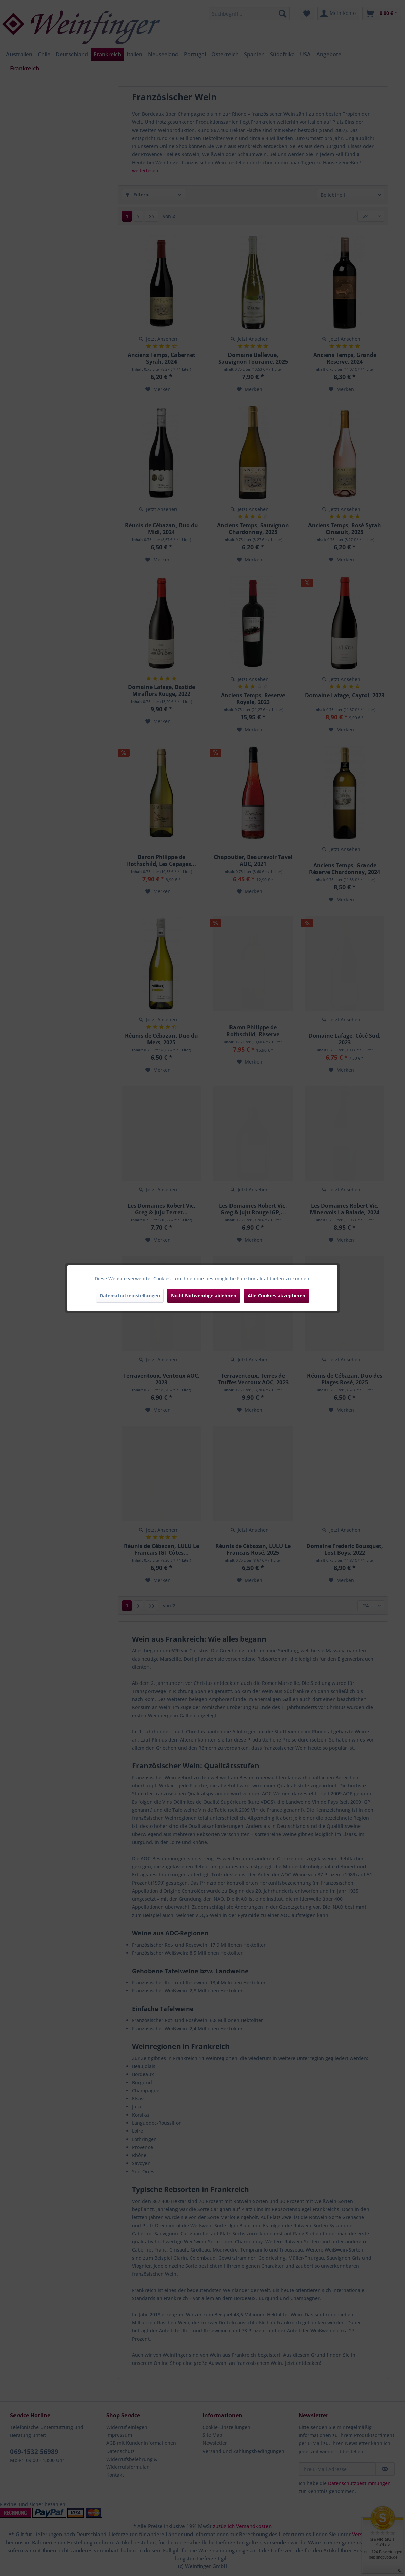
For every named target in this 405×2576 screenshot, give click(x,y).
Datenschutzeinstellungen (130, 1295)
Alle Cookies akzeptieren (276, 1295)
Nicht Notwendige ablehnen (203, 1295)
